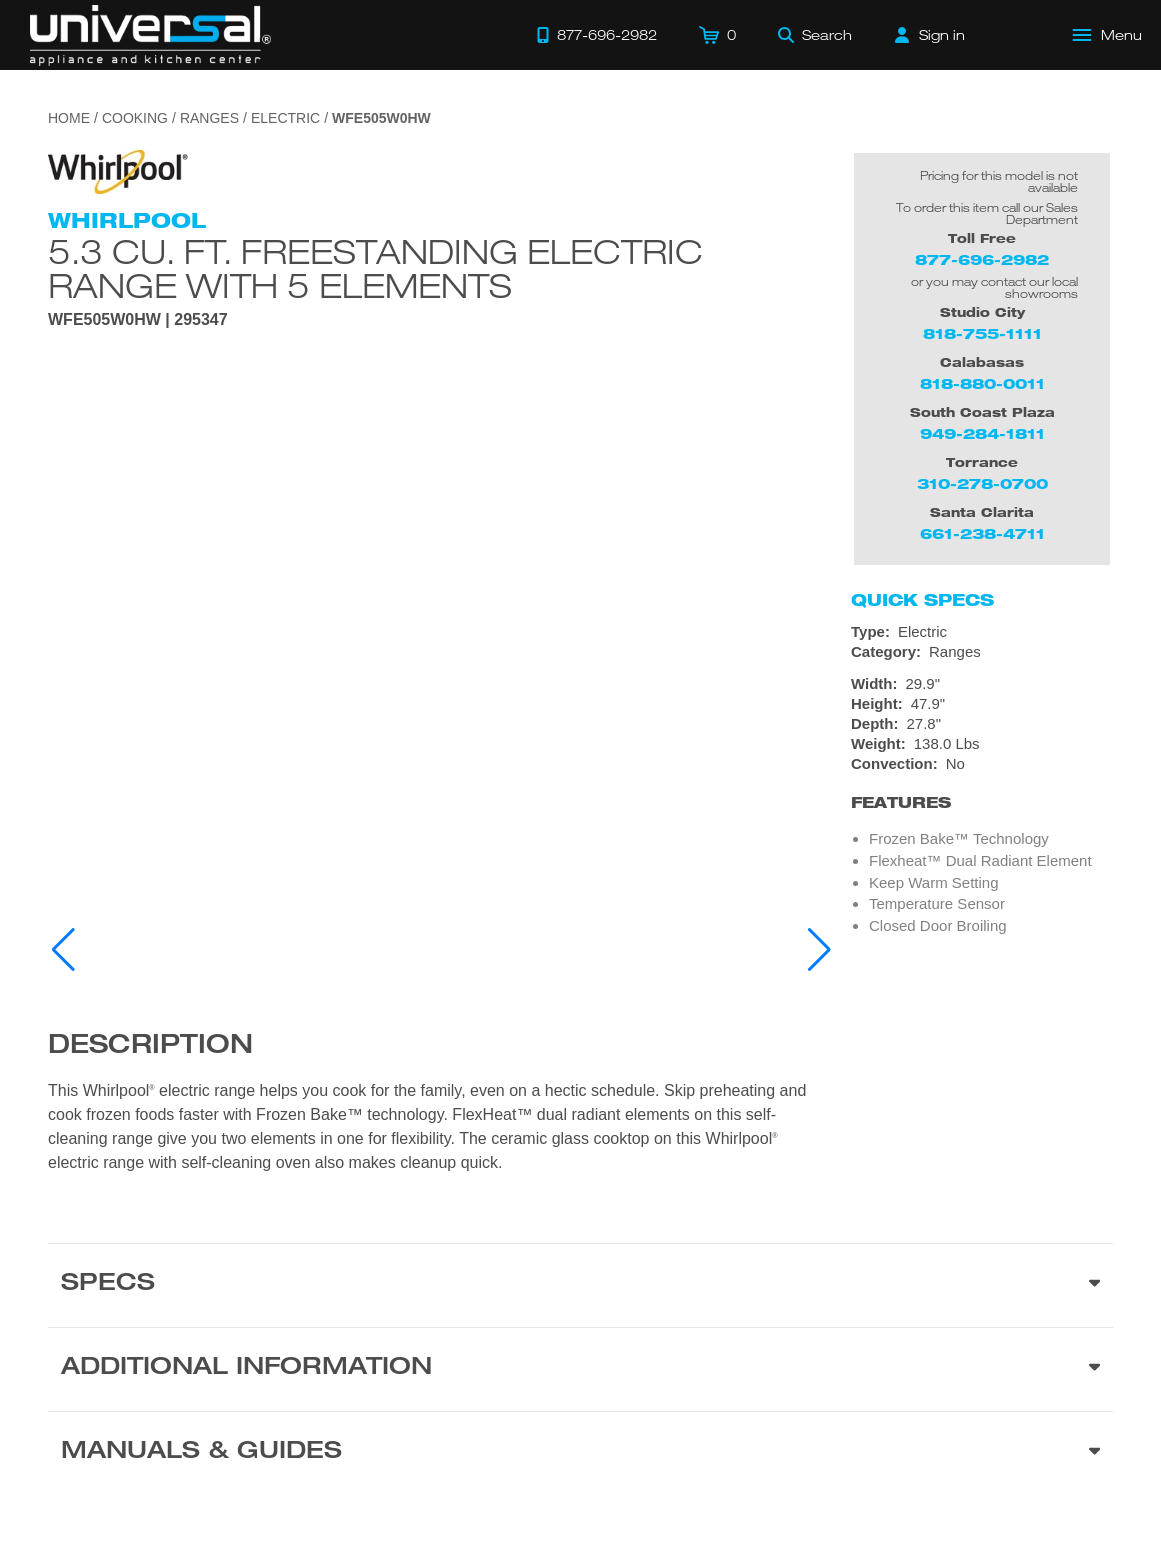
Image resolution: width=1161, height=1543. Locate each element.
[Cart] (717, 35)
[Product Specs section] (580, 1285)
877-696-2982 (982, 259)
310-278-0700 (982, 483)
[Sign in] (930, 35)
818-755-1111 (982, 333)
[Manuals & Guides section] (580, 1453)
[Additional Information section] (580, 1369)
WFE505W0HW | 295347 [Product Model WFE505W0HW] (138, 320)
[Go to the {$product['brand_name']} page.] (118, 170)
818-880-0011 (982, 383)
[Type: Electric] (982, 632)
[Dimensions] (982, 714)
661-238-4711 (982, 533)
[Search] (815, 35)
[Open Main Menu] (1108, 35)
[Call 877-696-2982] (597, 35)
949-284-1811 (982, 433)
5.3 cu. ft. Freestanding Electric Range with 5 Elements (375, 268)
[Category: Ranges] (982, 652)
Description (150, 1047)
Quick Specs (922, 600)
